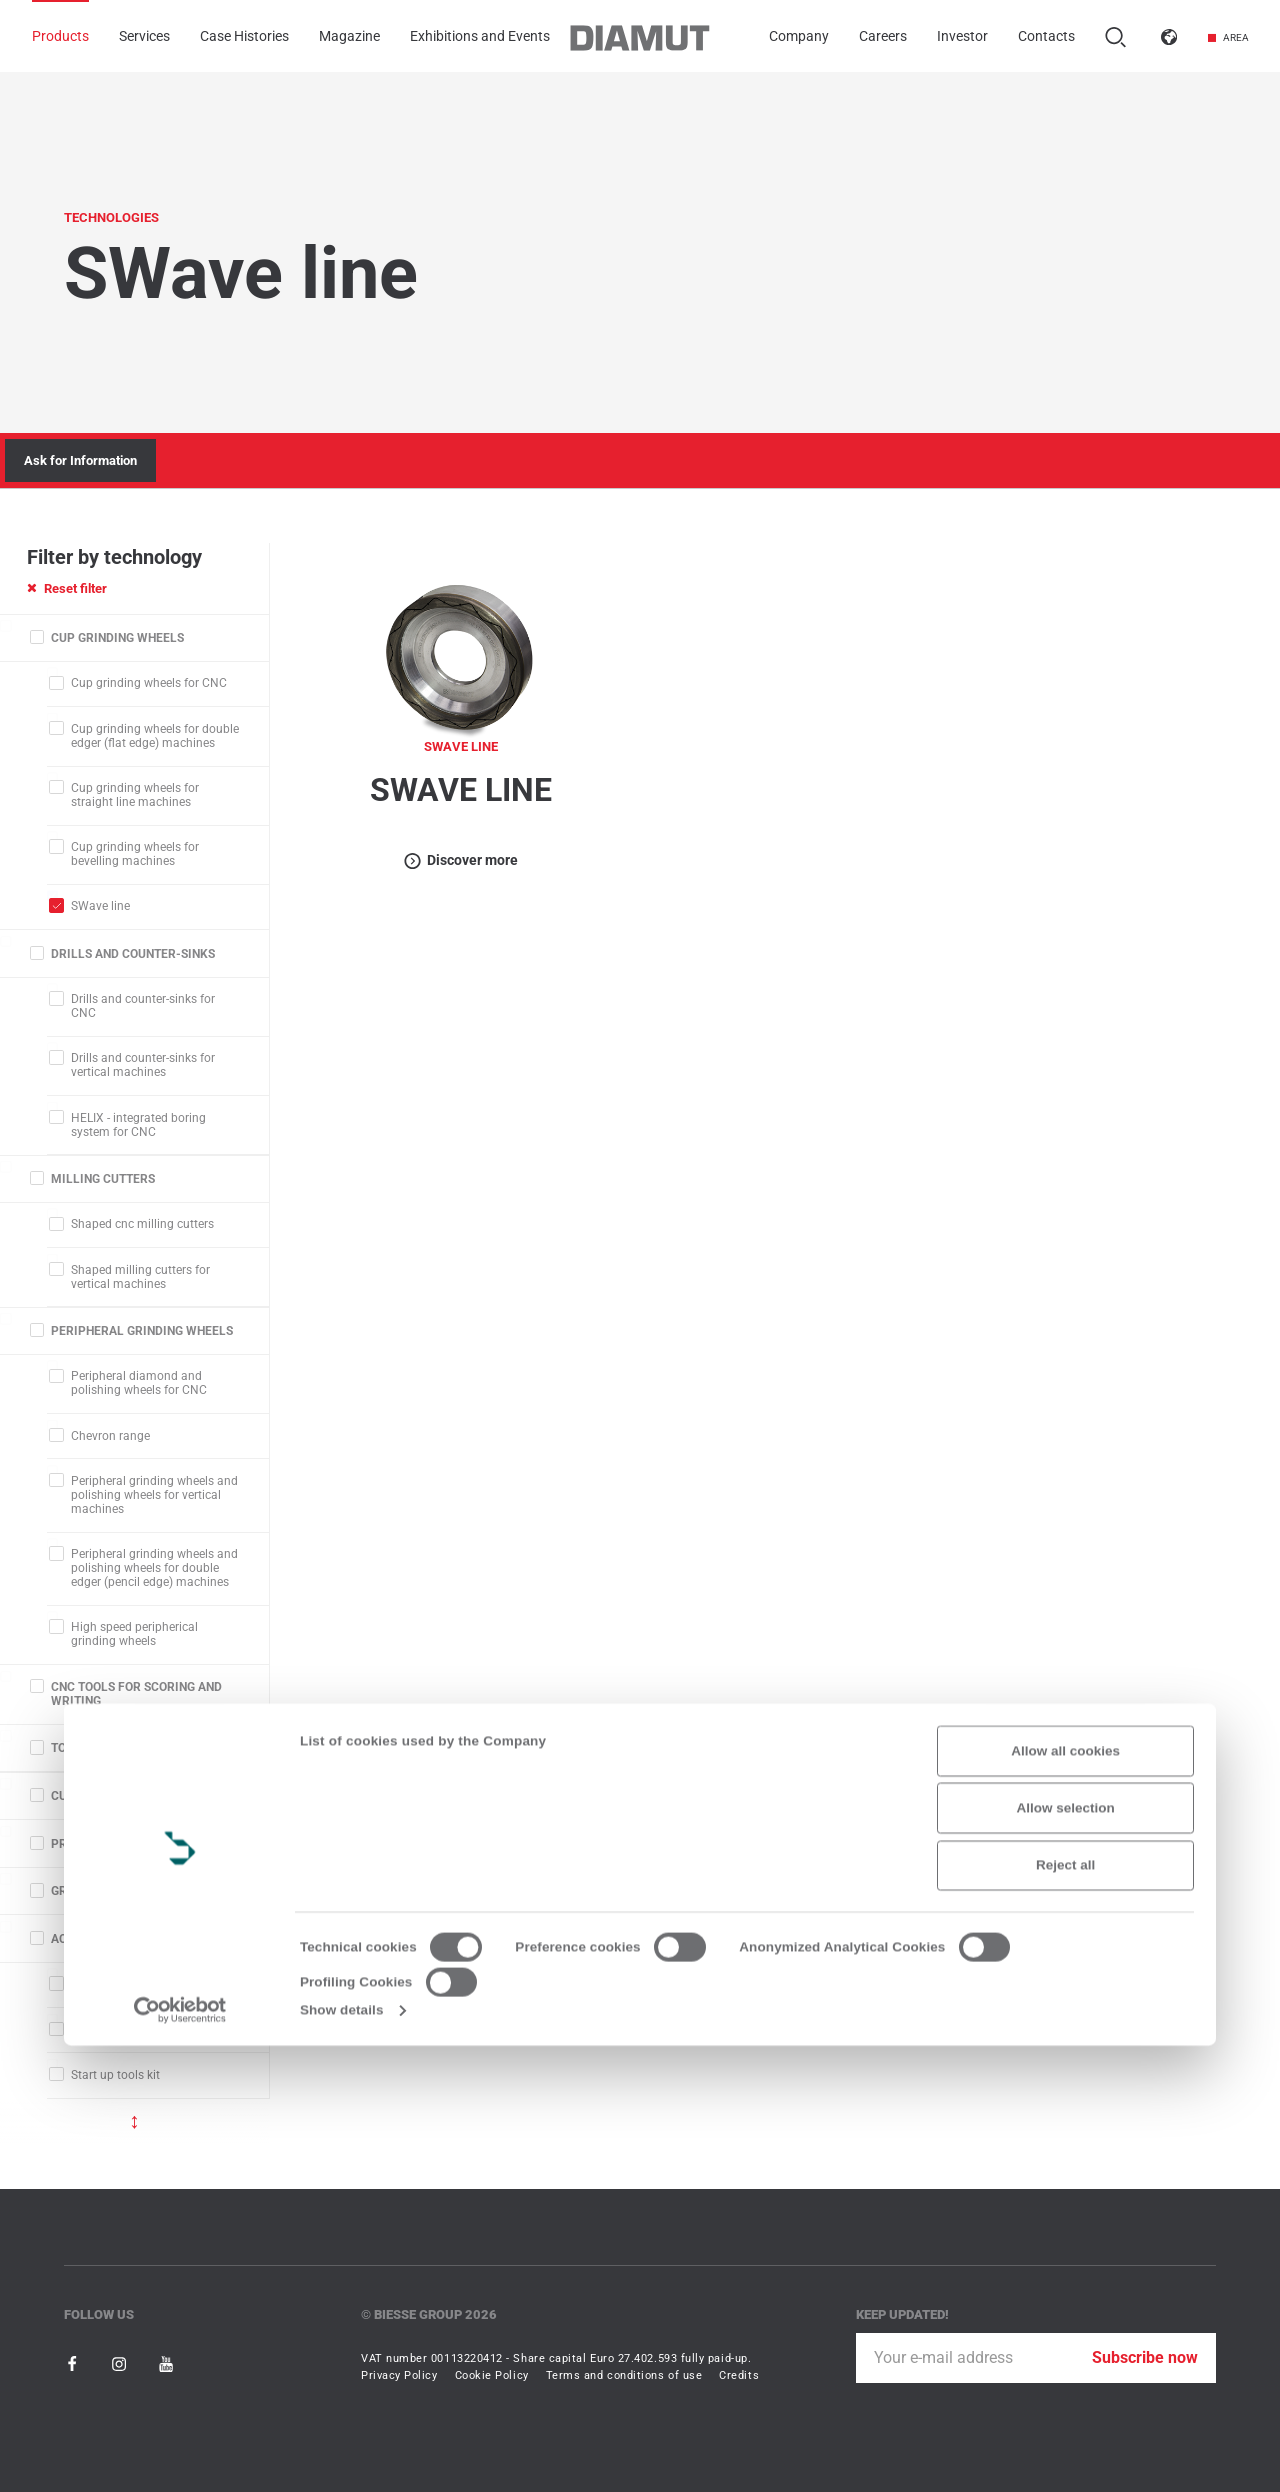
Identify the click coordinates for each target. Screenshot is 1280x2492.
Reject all (1065, 2311)
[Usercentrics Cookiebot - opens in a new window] (180, 2456)
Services (144, 36)
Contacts (1046, 36)
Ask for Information (80, 460)
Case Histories (244, 36)
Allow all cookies (1065, 2196)
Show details (342, 2456)
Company (799, 36)
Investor (962, 36)
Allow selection (1066, 2254)
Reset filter (67, 588)
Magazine (349, 36)
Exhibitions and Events (480, 36)
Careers (883, 36)
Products (60, 36)
